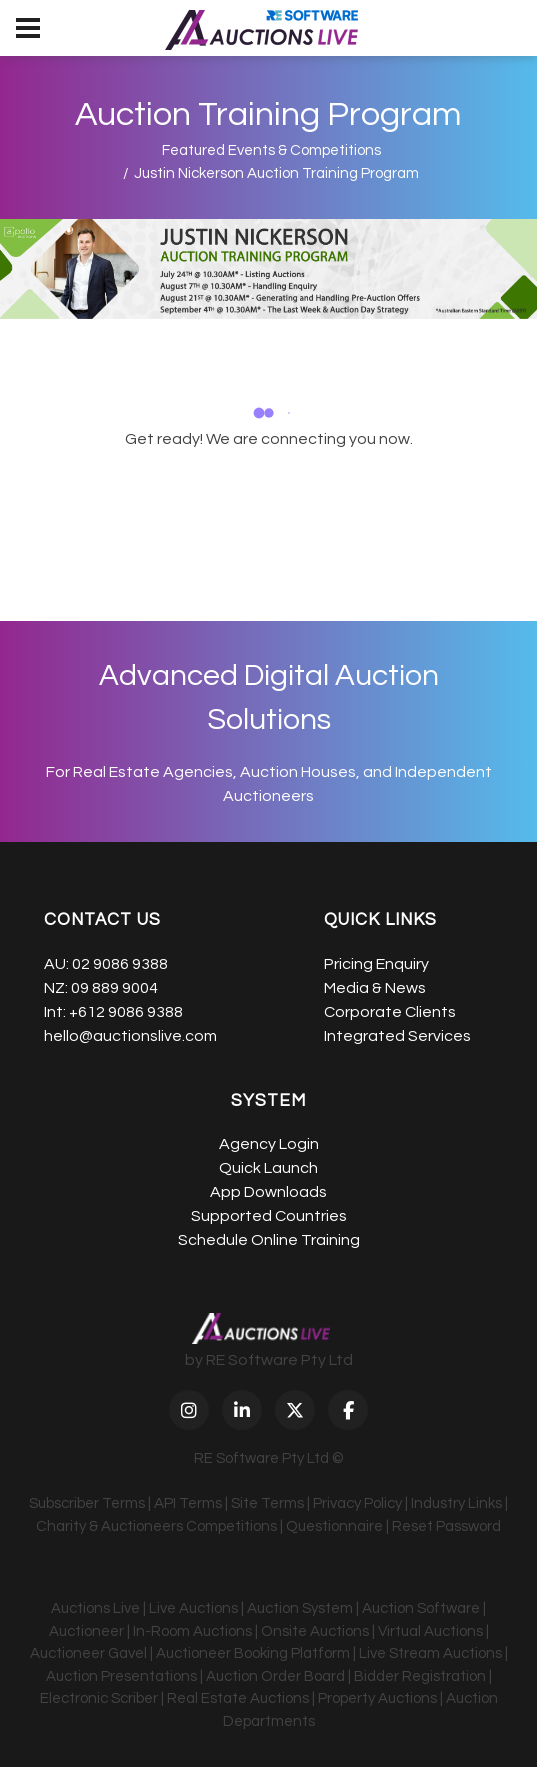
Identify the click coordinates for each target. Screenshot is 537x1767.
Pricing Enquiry (376, 964)
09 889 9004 (114, 988)
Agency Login (269, 1144)
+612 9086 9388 (126, 1012)
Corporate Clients (390, 1012)
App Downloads (268, 1192)
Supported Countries (269, 1216)
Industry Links (456, 1503)
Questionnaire (334, 1526)
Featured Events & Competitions (271, 150)
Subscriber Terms (87, 1503)
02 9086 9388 (120, 964)
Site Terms (267, 1503)
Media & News (375, 988)
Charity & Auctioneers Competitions (156, 1526)
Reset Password (446, 1526)
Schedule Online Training (269, 1240)
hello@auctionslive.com (130, 1036)
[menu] (28, 28)
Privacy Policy (357, 1503)
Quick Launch (268, 1168)
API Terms (188, 1503)
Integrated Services (397, 1036)
